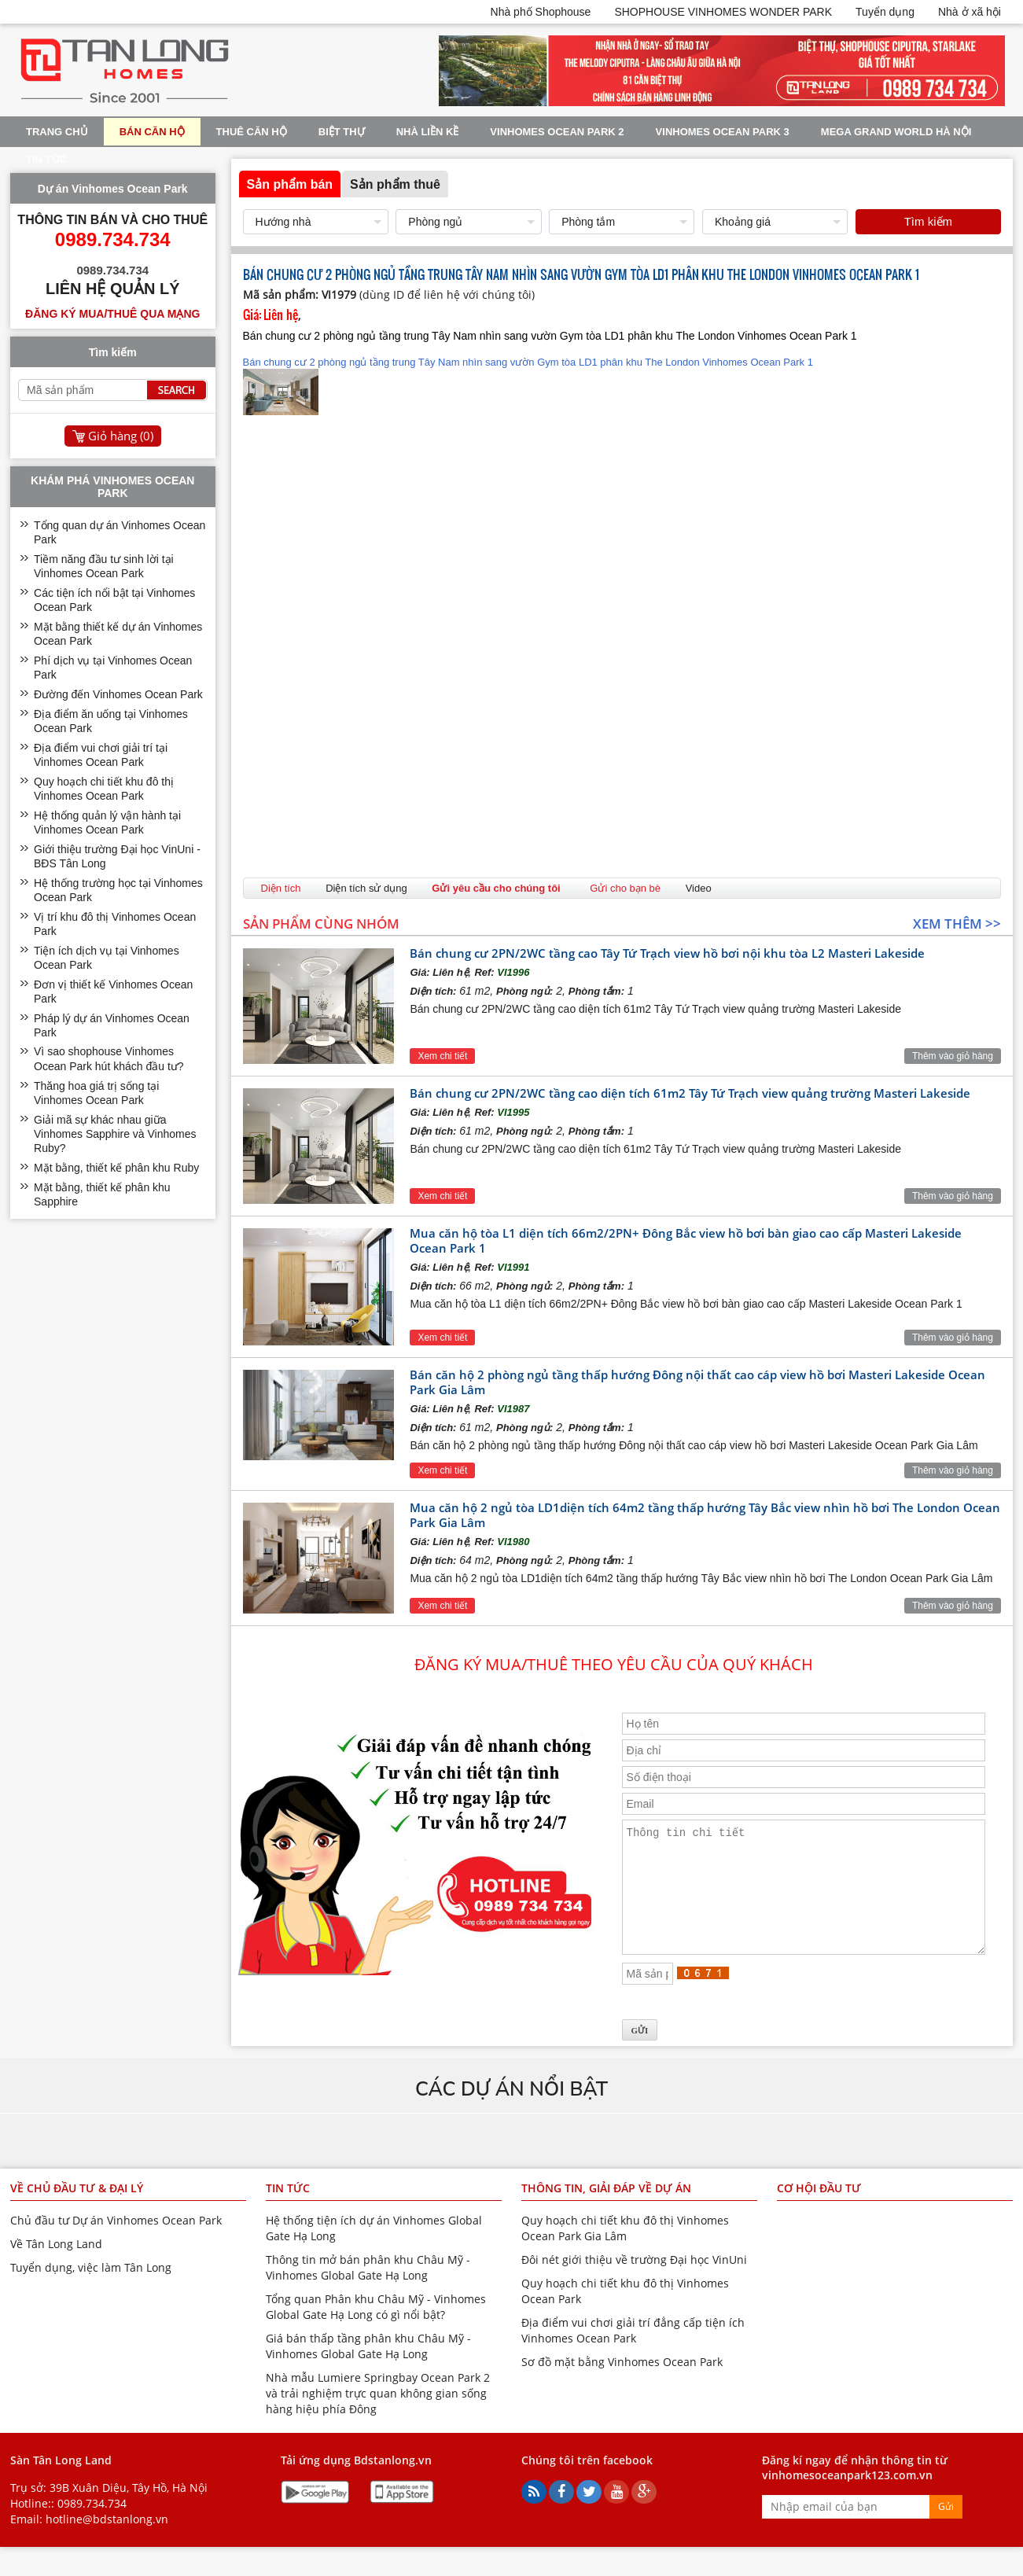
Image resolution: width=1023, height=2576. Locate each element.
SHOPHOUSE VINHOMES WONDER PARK (723, 12)
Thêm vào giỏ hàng (952, 1056)
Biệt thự (341, 132)
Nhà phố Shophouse (541, 12)
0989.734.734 (92, 2526)
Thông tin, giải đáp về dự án (606, 2211)
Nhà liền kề (427, 132)
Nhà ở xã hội (969, 12)
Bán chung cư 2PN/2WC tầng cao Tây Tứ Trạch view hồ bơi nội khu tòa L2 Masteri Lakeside (667, 953)
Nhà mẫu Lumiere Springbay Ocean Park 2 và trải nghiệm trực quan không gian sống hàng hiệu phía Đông (378, 2417)
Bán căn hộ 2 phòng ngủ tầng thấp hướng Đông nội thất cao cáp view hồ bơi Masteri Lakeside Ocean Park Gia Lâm (697, 1382)
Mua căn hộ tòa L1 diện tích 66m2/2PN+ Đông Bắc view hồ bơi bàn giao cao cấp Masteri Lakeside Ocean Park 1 (686, 1240)
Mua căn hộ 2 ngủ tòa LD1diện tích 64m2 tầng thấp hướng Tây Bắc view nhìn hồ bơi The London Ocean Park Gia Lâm (705, 1515)
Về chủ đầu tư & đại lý (76, 2211)
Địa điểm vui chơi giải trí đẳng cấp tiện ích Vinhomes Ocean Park (633, 2354)
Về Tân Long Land (56, 2267)
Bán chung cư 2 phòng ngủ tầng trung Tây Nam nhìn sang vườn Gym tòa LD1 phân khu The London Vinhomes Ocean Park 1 (528, 385)
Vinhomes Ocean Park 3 (722, 132)
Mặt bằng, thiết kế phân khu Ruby (116, 1167)
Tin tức (46, 159)
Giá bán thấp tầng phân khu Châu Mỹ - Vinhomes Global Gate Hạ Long (368, 2369)
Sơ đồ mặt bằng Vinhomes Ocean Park (622, 2385)
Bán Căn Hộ (152, 132)
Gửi (946, 2530)
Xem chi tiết (442, 1056)
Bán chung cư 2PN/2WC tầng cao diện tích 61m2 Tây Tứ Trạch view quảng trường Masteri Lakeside (690, 1093)
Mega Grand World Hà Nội (896, 132)
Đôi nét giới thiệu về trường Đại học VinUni (634, 2283)
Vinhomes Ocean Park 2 (557, 132)
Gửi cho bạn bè (625, 888)
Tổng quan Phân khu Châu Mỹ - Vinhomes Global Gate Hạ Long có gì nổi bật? (376, 2330)
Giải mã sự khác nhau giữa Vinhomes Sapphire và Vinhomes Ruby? (115, 1133)
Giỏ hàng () (120, 435)
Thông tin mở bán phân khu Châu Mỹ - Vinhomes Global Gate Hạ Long (368, 2291)
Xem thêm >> (957, 923)
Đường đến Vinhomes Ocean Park (118, 694)
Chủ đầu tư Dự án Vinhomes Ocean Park (116, 2243)
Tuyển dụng (885, 12)
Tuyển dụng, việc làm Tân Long (90, 2290)
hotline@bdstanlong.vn (107, 2542)
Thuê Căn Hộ (251, 132)
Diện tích (281, 888)
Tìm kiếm (928, 221)
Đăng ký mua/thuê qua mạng (112, 313)
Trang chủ (57, 132)
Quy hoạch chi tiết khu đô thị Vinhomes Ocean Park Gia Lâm (625, 2251)
